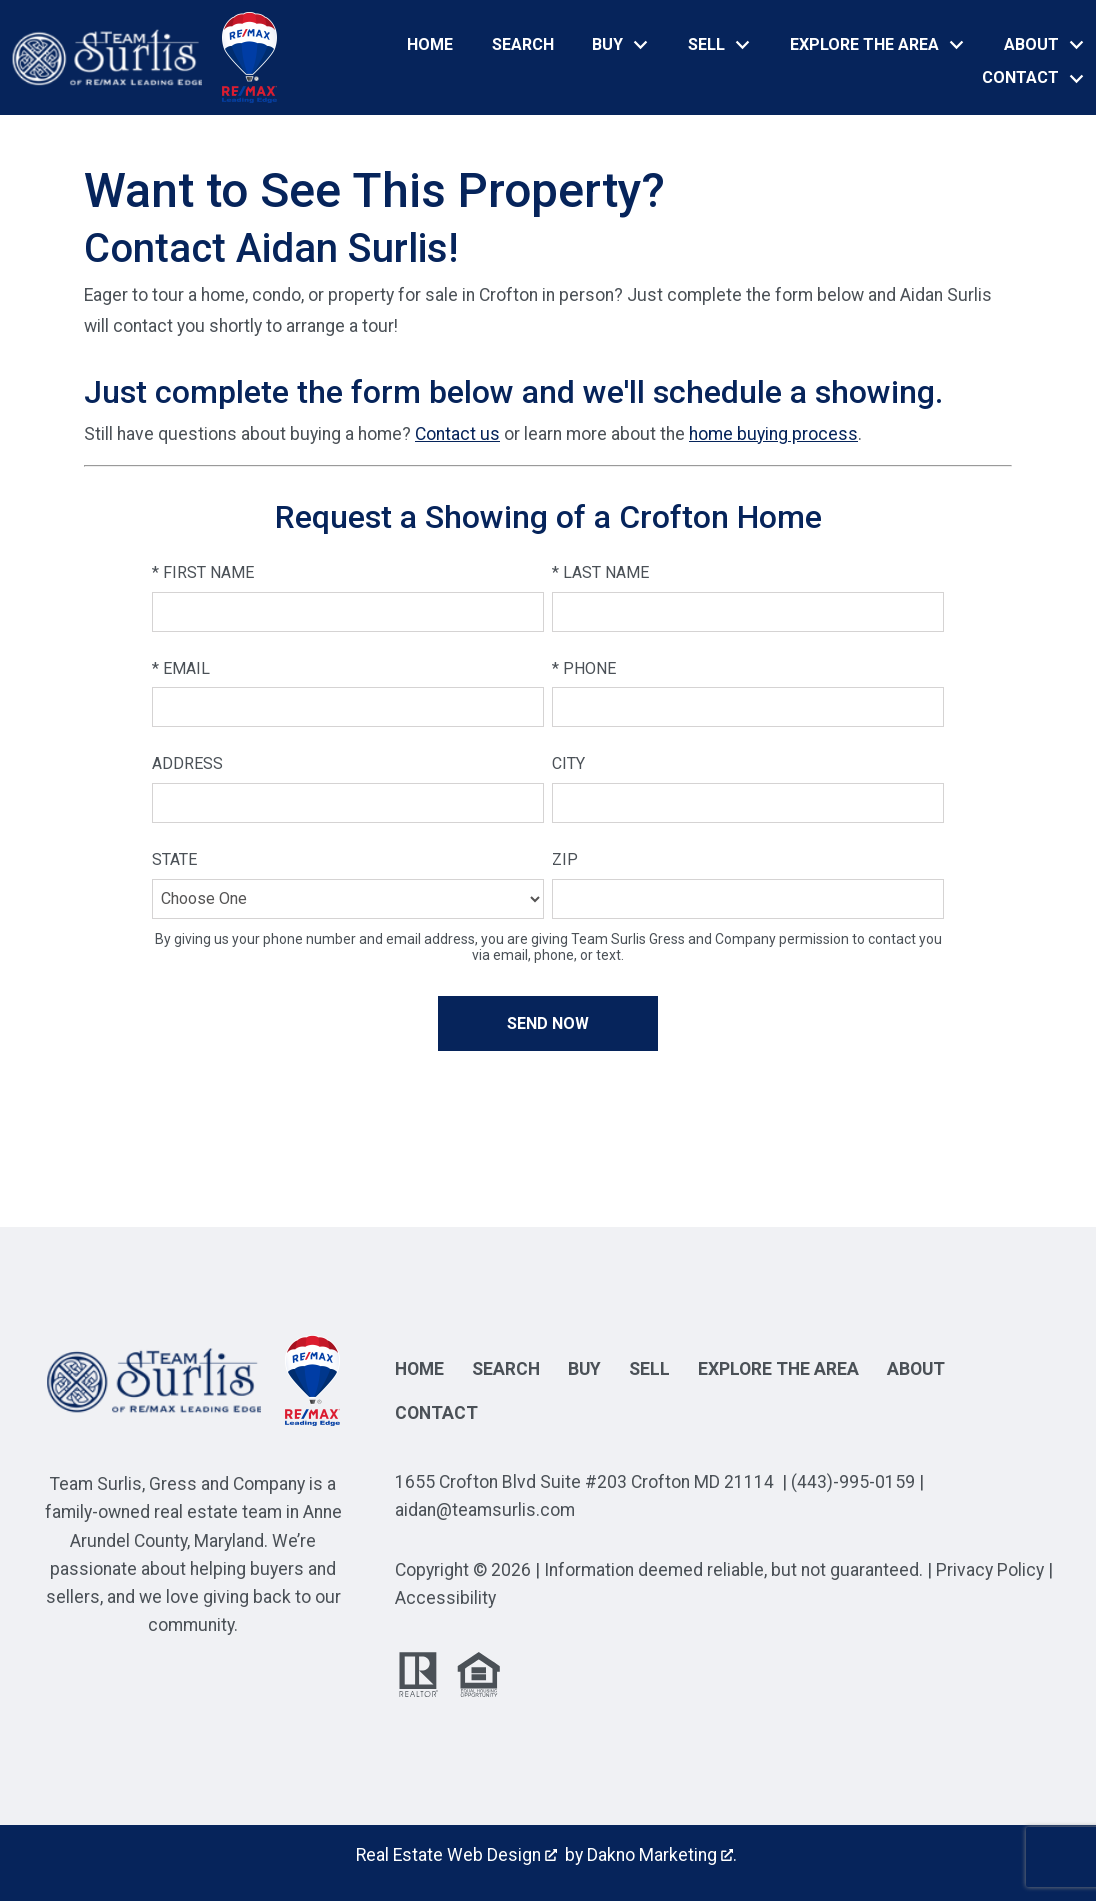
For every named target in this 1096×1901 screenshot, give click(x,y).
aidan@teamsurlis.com (485, 1510)
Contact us (457, 434)
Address (187, 763)
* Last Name (600, 572)
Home (430, 45)
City (568, 763)
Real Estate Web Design (456, 1855)
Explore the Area (778, 1369)
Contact (436, 1413)
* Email (181, 668)
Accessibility (445, 1598)
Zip (565, 859)
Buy (584, 1369)
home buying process (773, 434)
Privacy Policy (990, 1570)
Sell (649, 1369)
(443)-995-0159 (853, 1482)
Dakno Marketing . (662, 1855)
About (916, 1369)
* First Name (203, 572)
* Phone (584, 668)
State (174, 859)
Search (523, 45)
